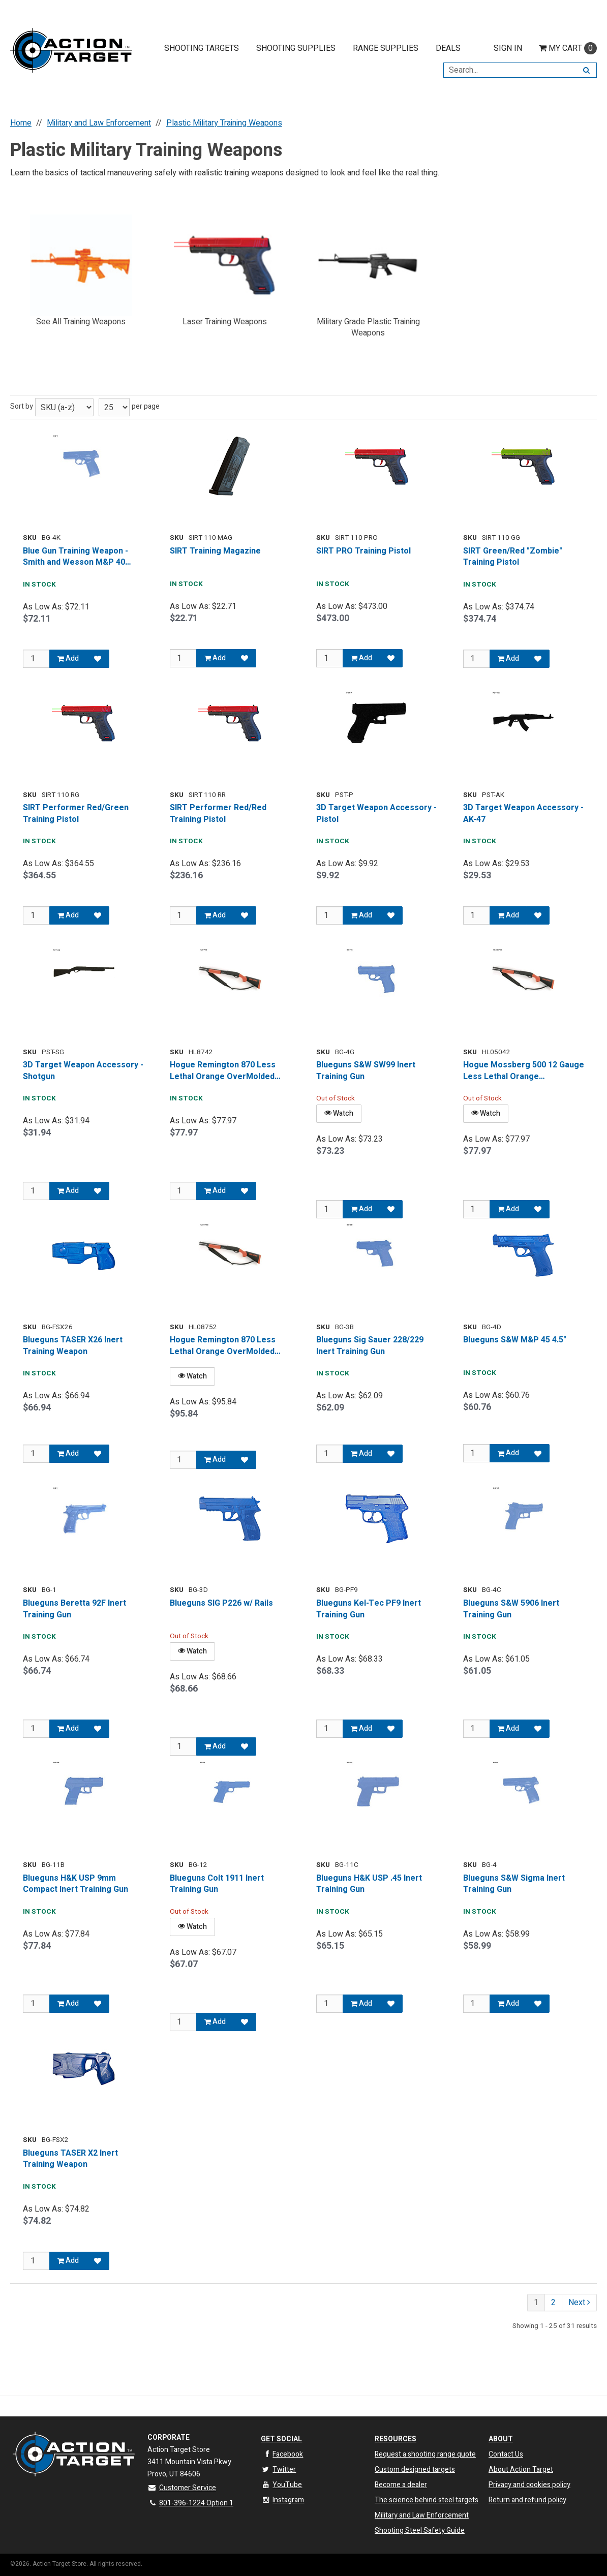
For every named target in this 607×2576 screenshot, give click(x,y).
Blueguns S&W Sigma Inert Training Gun (514, 1884)
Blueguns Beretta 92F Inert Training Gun (74, 1609)
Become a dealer (401, 2484)
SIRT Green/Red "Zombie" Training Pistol (512, 556)
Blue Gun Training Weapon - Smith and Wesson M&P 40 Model (75, 556)
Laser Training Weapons (225, 321)
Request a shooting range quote (425, 2454)
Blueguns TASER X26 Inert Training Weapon (73, 1345)
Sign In (508, 48)
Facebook (282, 2454)
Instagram (282, 2500)
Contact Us (506, 2454)
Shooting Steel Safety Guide (420, 2530)
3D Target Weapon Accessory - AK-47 (523, 813)
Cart (568, 48)
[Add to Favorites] (97, 659)
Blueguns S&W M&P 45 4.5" (514, 1339)
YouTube (281, 2484)
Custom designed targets (415, 2469)
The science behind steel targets (426, 2500)
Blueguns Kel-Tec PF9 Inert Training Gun (368, 1609)
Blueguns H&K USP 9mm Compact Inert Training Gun (75, 1884)
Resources (395, 2439)
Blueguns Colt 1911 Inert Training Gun (217, 1884)
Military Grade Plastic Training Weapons (368, 327)
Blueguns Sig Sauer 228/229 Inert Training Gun (369, 1345)
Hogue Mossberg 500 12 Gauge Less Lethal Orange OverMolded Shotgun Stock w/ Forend (523, 1070)
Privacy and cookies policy (529, 2484)
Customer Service (181, 2487)
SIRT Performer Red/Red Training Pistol (218, 813)
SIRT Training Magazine (215, 551)
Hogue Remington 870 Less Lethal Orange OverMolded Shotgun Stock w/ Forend (223, 1070)
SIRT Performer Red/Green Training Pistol (76, 813)
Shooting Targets (201, 48)
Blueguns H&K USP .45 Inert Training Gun (369, 1884)
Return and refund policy (527, 2500)
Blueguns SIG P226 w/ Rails (221, 1603)
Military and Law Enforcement (422, 2515)
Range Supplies (385, 48)
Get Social (281, 2439)
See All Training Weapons (81, 321)
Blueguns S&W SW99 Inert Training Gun (365, 1070)
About (501, 2439)
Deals (448, 48)
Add (68, 658)
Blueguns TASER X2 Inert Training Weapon (70, 2159)
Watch (338, 1113)
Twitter (278, 2469)
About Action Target (521, 2469)
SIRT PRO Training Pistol (363, 551)
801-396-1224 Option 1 (190, 2503)
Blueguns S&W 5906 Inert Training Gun (511, 1609)
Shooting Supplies (296, 48)
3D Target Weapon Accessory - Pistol (376, 813)
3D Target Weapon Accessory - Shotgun (83, 1070)
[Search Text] (510, 70)
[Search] (586, 70)
